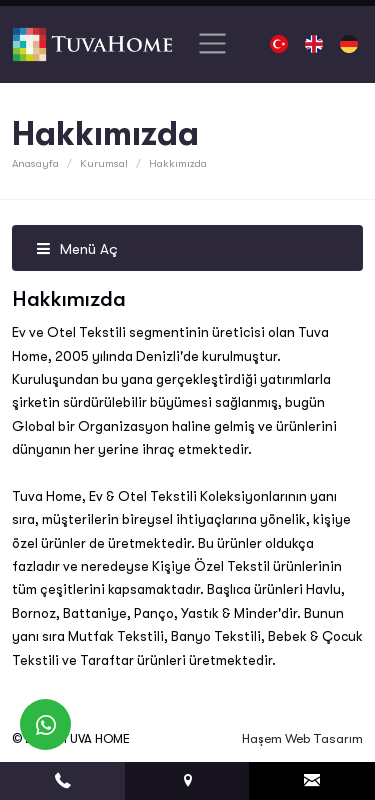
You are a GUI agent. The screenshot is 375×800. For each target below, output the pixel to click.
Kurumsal (104, 163)
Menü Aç (77, 249)
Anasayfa (35, 163)
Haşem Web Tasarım (302, 738)
